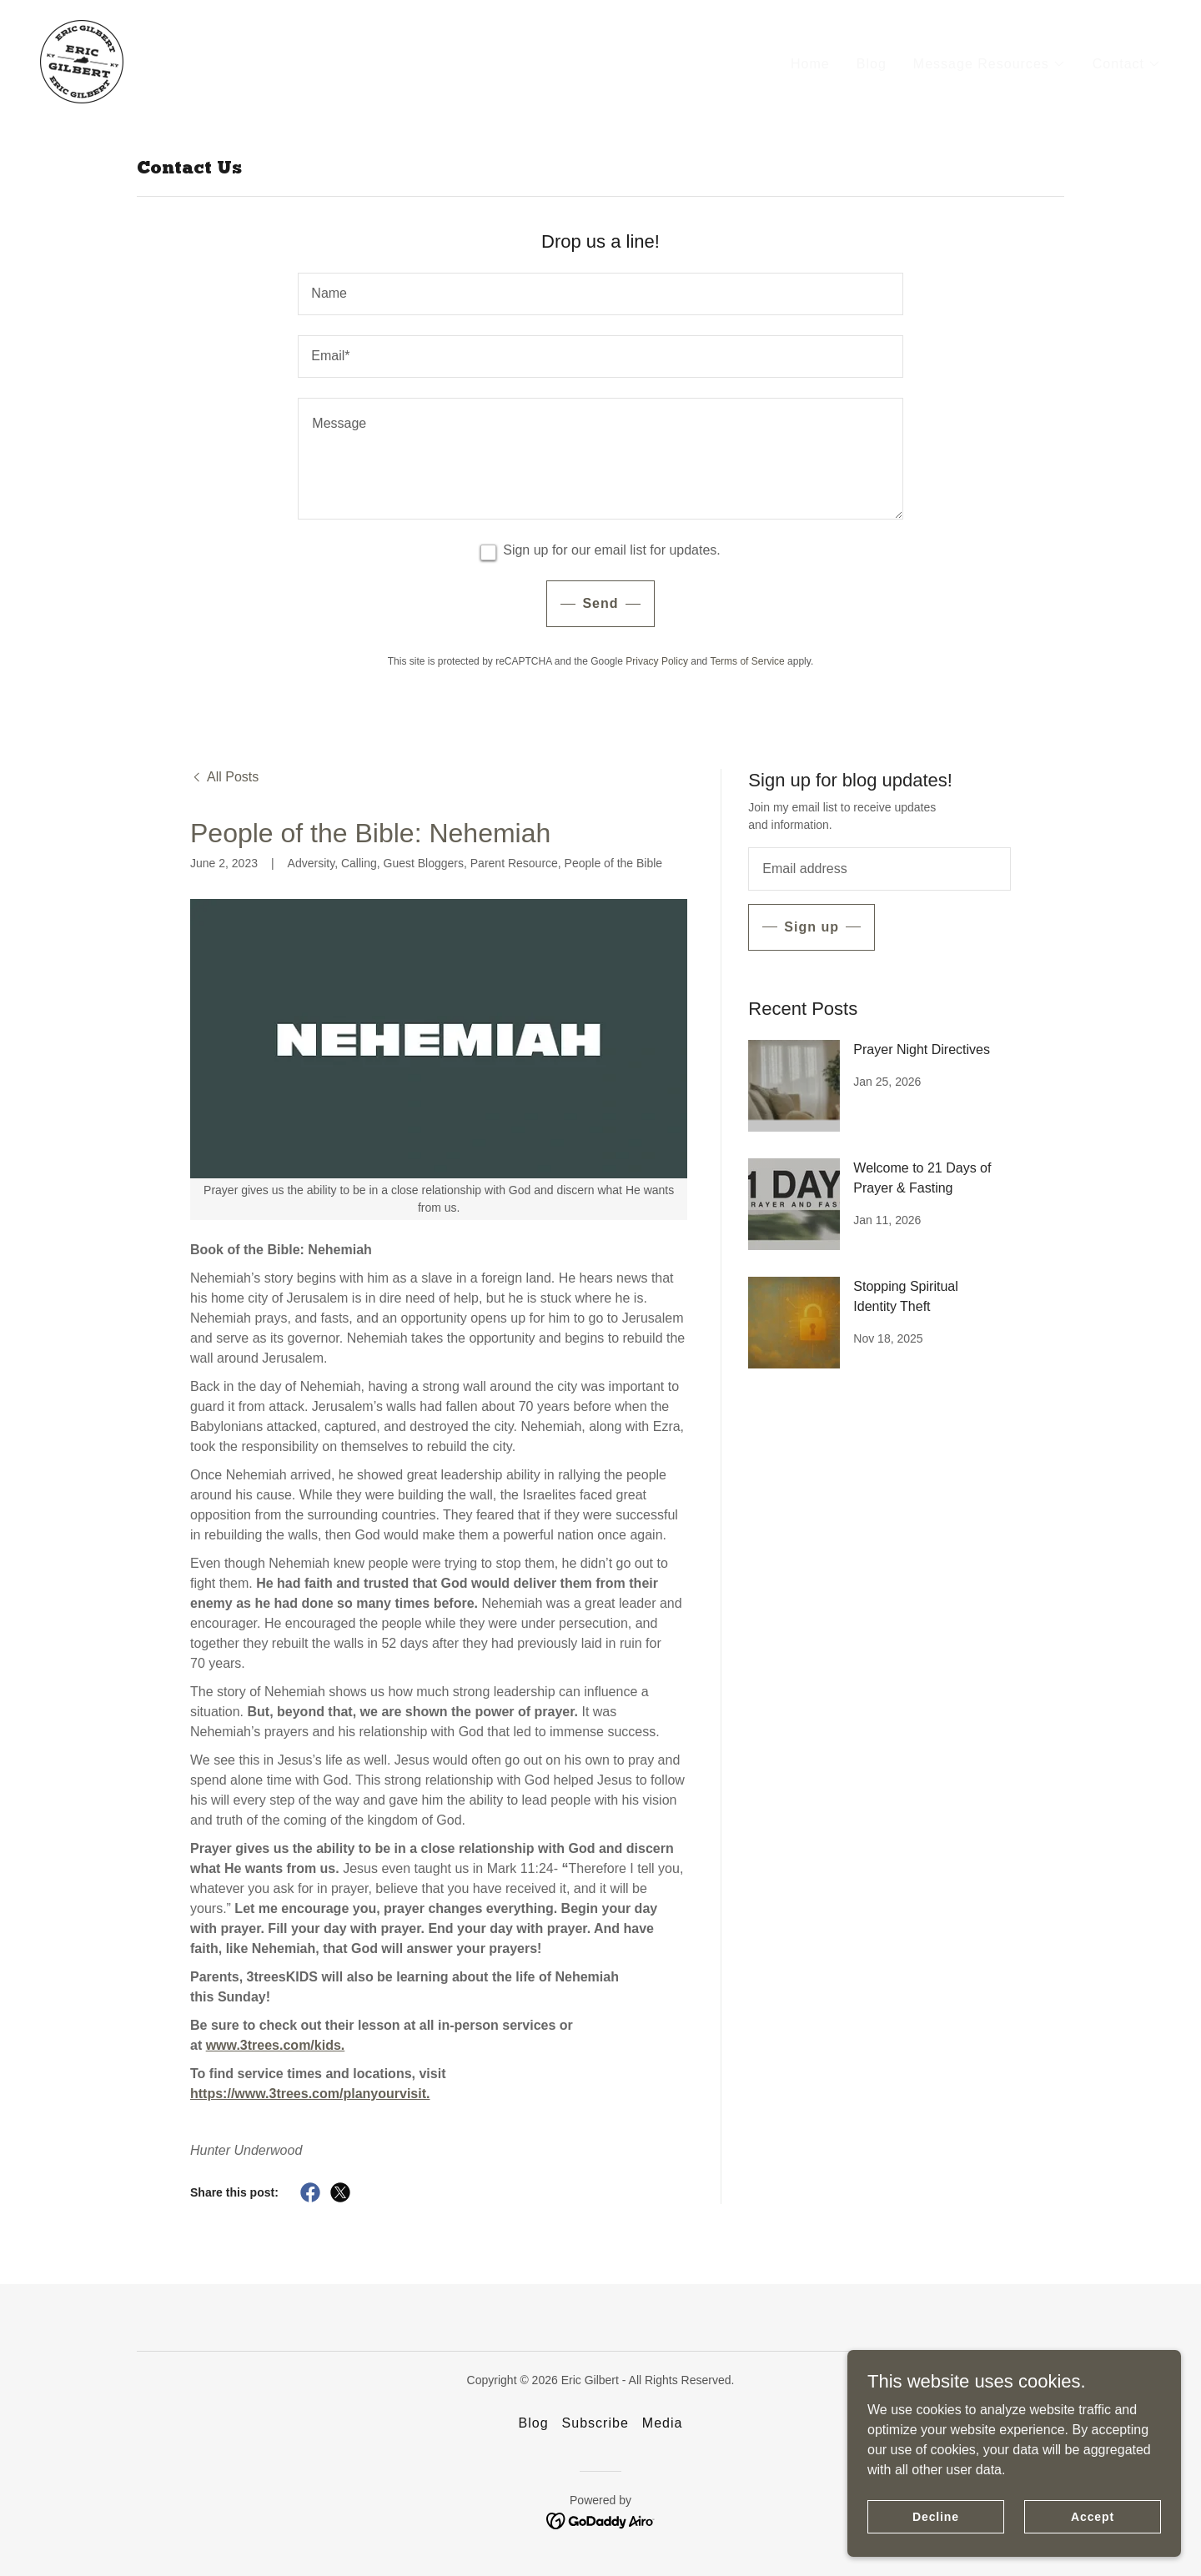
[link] (80, 60)
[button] (989, 63)
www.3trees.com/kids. (275, 2045)
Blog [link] (872, 62)
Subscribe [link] (595, 2423)
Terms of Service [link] (747, 661)
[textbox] (600, 294)
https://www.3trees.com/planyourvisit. (310, 2093)
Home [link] (810, 62)
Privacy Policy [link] (657, 661)
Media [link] (662, 2423)
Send (600, 603)
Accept (1092, 2516)
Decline (935, 2516)
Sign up (811, 927)
